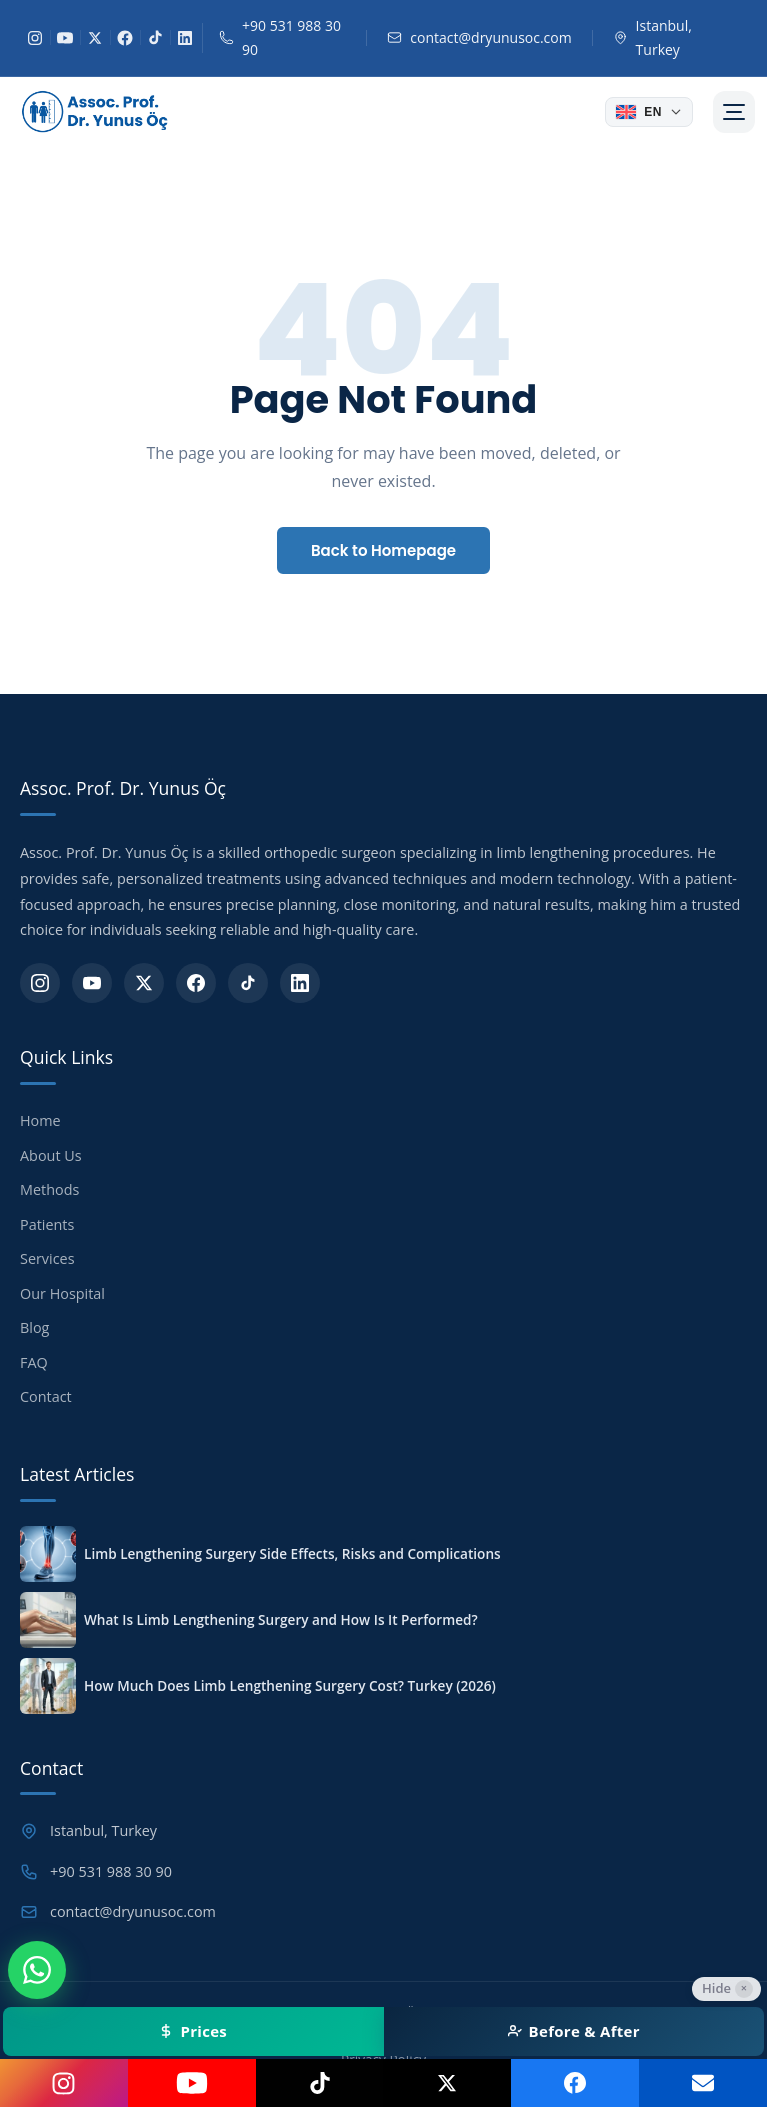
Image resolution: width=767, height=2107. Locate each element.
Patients (47, 1224)
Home (40, 1120)
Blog (34, 1327)
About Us (51, 1155)
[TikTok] (155, 38)
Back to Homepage (383, 550)
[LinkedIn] (185, 38)
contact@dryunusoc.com (490, 37)
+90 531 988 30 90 (291, 37)
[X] (95, 38)
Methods (49, 1189)
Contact (46, 1396)
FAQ (34, 1362)
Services (47, 1258)
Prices (193, 2031)
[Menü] (734, 112)
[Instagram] (35, 38)
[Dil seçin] (649, 112)
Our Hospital (62, 1293)
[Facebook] (125, 38)
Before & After (574, 2031)
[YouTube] (65, 38)
